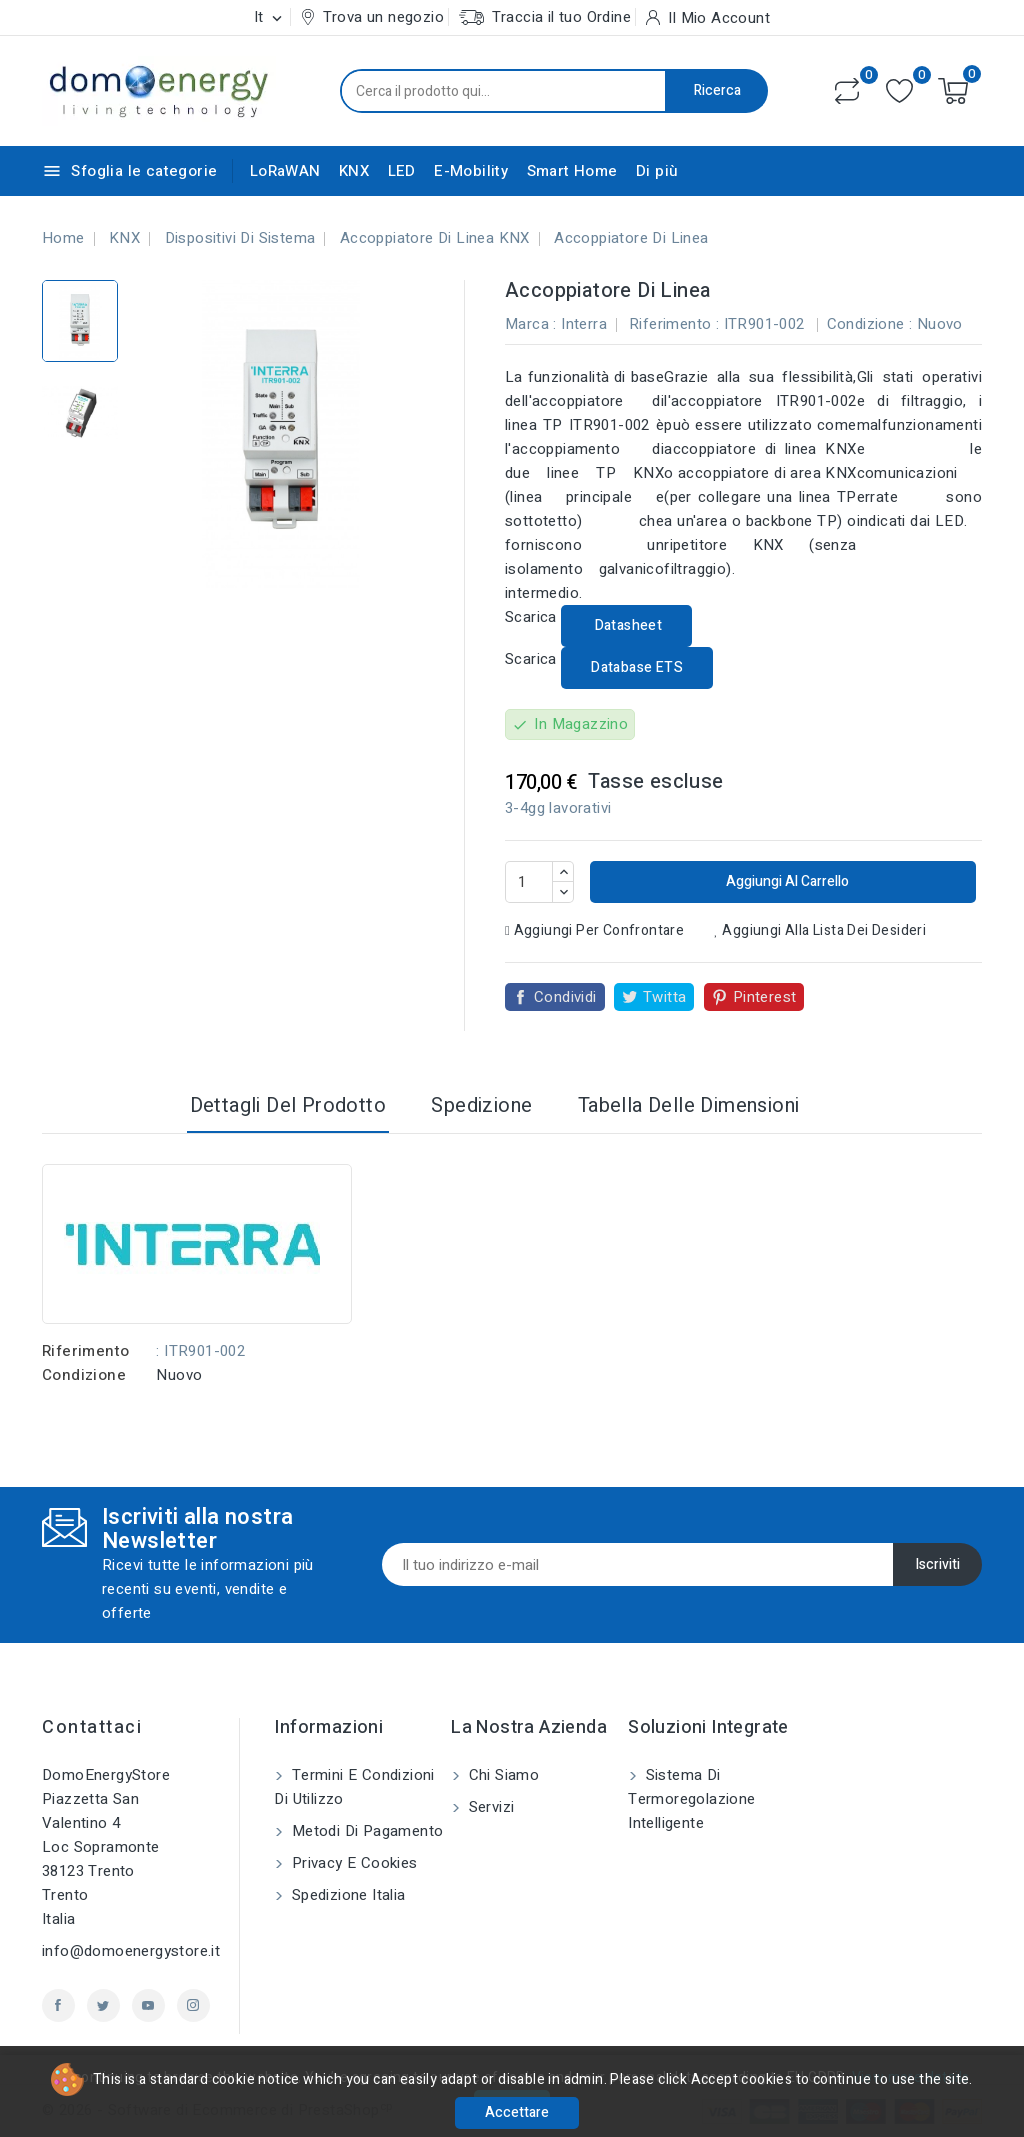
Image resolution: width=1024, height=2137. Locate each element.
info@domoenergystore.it (131, 1951)
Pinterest (765, 997)
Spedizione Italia (346, 1895)
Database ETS (637, 667)
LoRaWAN (285, 171)
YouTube (148, 2005)
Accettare (517, 2112)
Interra (584, 324)
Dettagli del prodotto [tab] (288, 1105)
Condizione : (870, 324)
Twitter (103, 2005)
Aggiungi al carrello (786, 881)
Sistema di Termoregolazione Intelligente (691, 1799)
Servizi (489, 1807)
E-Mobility (471, 171)
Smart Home (572, 171)
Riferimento (85, 1351)
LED (402, 171)
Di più (657, 171)
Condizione (84, 1375)
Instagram (193, 2005)
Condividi (565, 997)
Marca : (531, 324)
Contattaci (92, 1727)
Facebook (58, 2005)
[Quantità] (529, 882)
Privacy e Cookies (352, 1863)
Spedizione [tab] (481, 1105)
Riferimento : (674, 324)
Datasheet (626, 625)
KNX (354, 171)
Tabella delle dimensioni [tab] (689, 1105)
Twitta (664, 997)
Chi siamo (501, 1775)
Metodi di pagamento (365, 1831)
